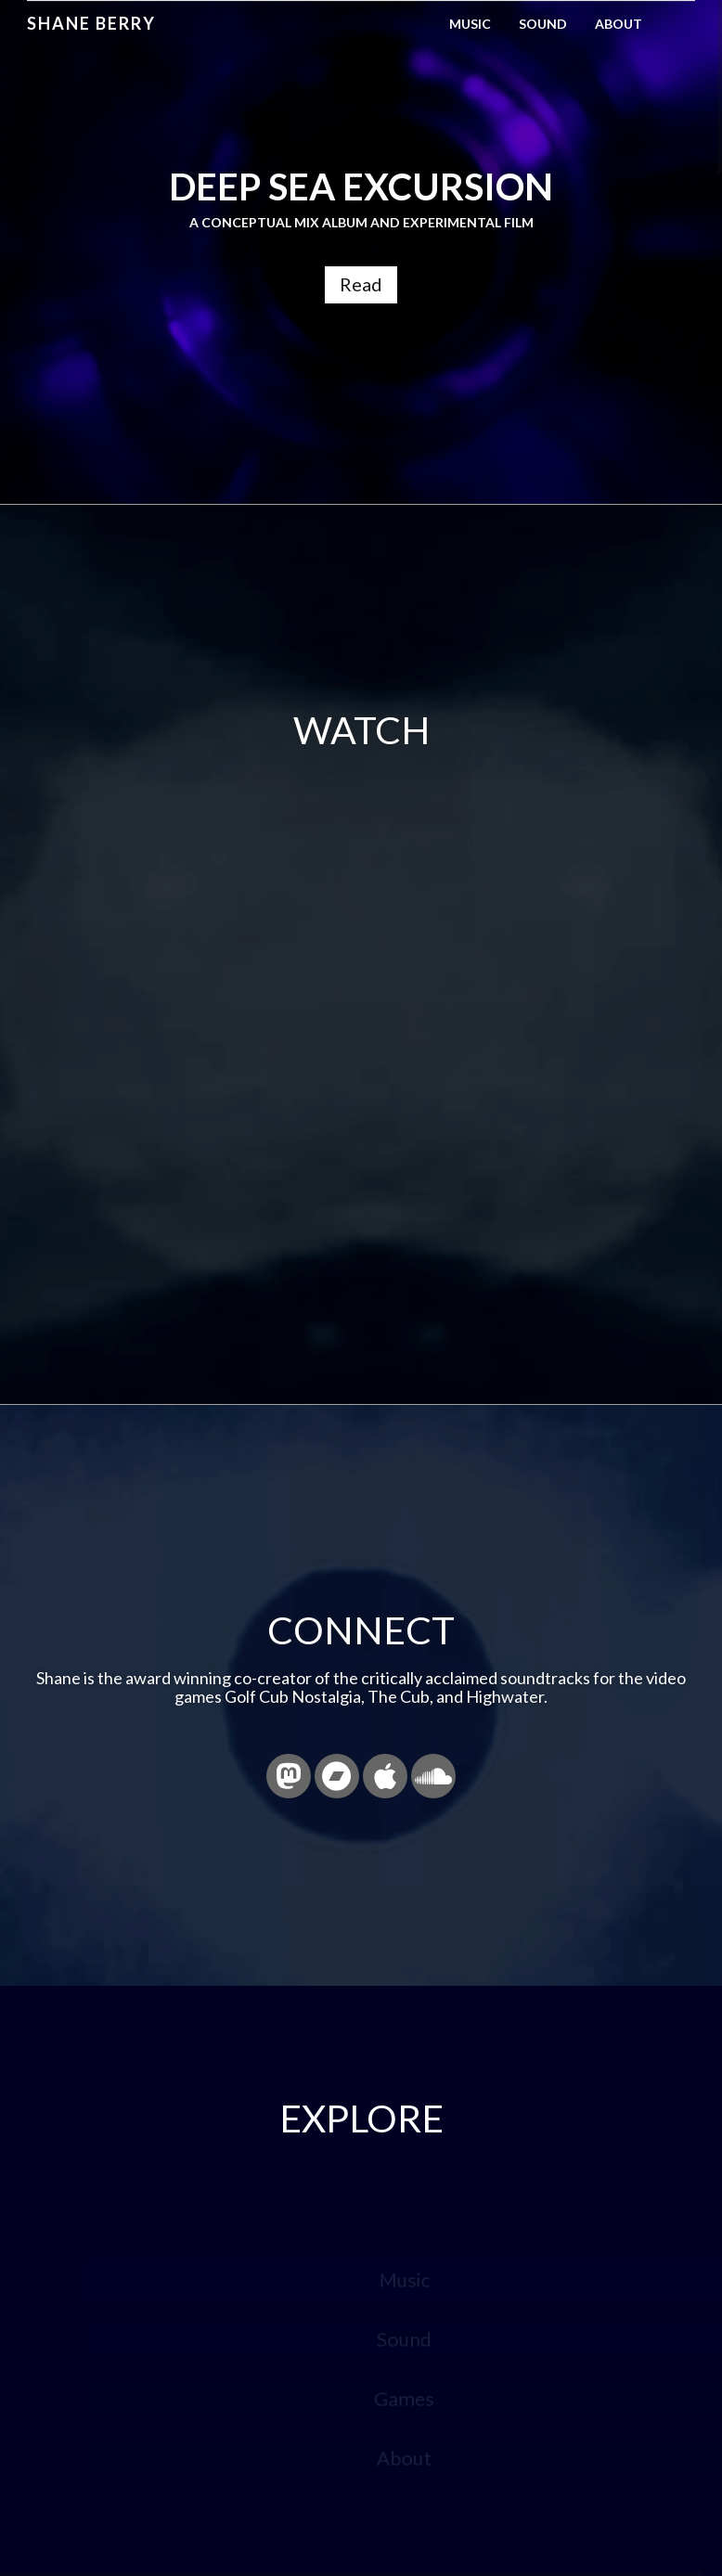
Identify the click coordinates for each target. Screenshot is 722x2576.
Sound (543, 24)
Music (470, 24)
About (618, 24)
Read (361, 284)
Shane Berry (91, 23)
